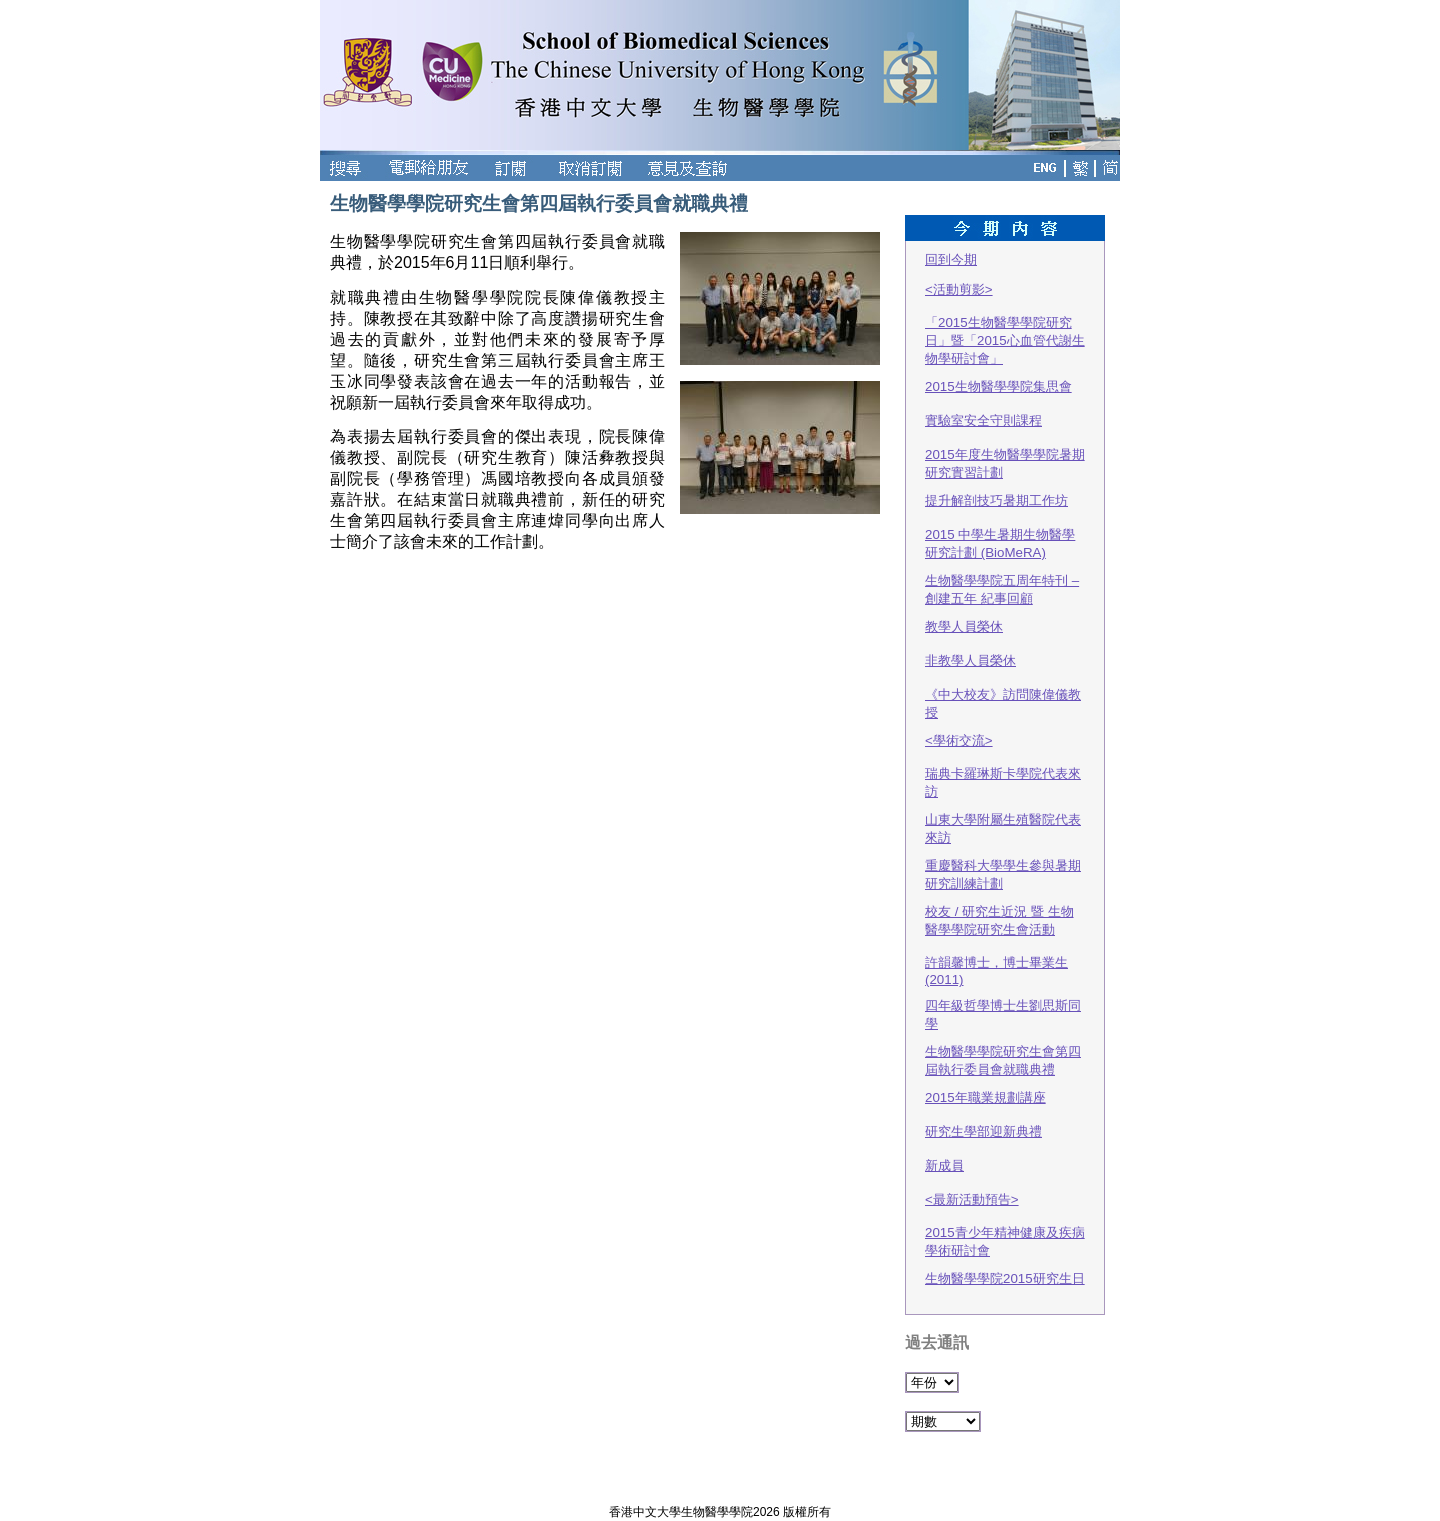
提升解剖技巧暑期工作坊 (996, 500)
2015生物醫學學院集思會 (998, 386)
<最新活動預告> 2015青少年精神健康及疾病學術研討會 (1005, 1225)
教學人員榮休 (964, 626)
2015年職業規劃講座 (985, 1097)
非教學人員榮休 (970, 660)
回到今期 (951, 259)
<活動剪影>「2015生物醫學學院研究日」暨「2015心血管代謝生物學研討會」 (1005, 324)
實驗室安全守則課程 (983, 420)
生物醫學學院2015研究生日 (1005, 1278)
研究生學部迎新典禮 (983, 1131)
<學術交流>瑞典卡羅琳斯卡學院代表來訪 (1003, 766)
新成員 (944, 1165)
